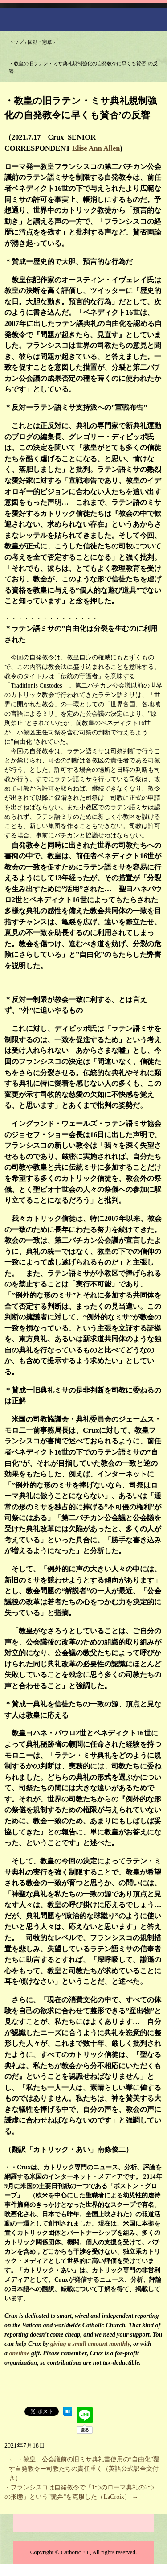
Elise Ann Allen (96, 148)
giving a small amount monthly (90, 2344)
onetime (19, 2353)
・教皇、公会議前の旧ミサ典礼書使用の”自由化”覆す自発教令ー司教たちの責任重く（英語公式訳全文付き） (84, 2468)
